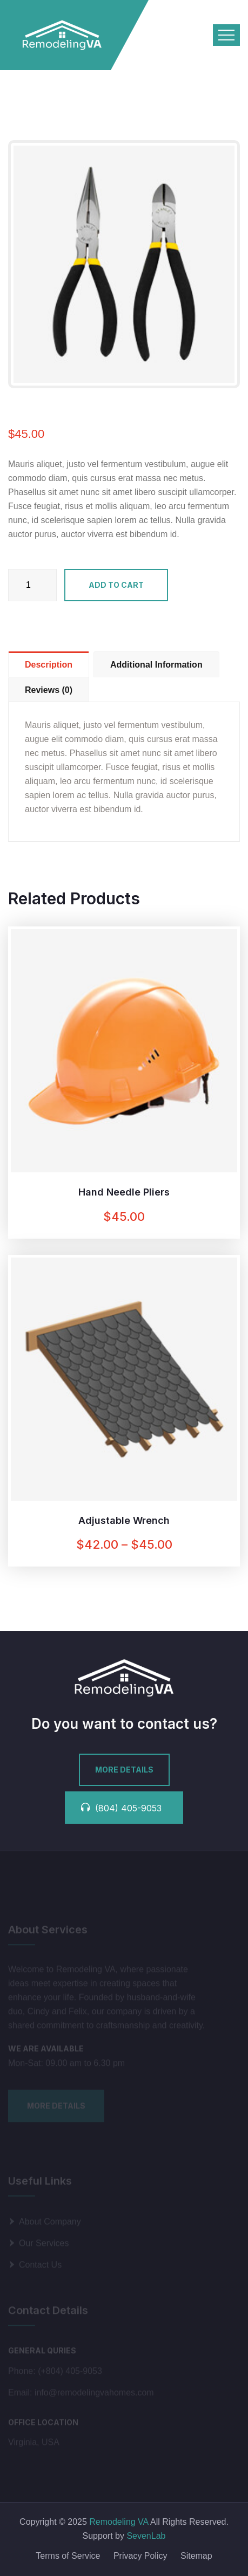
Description (48, 664)
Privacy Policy (140, 2555)
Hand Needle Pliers (124, 1192)
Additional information (156, 664)
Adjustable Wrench (124, 1520)
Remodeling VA (118, 2521)
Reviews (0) (48, 690)
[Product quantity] (32, 585)
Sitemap (196, 2555)
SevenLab (145, 2535)
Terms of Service (68, 2555)
